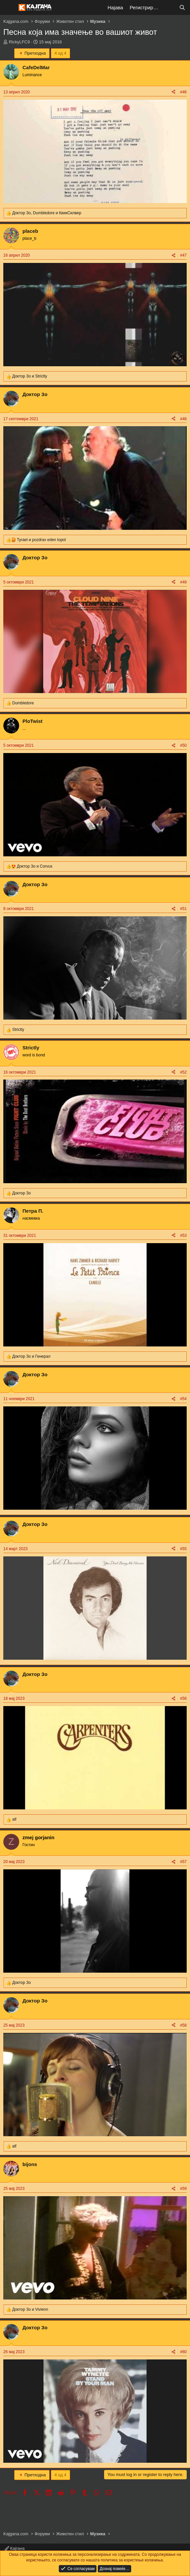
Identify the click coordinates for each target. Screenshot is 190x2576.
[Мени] (9, 7)
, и (46, 213)
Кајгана (14, 2548)
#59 (183, 2188)
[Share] (173, 92)
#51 (183, 908)
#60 (183, 2351)
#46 (183, 92)
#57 (183, 1861)
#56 (183, 1698)
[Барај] (182, 7)
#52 (183, 1072)
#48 (183, 419)
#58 (183, 2025)
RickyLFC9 (19, 41)
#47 (183, 255)
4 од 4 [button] (60, 53)
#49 (183, 582)
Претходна (32, 53)
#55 (183, 1548)
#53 (183, 1235)
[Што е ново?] (169, 7)
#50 (183, 745)
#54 (183, 1398)
